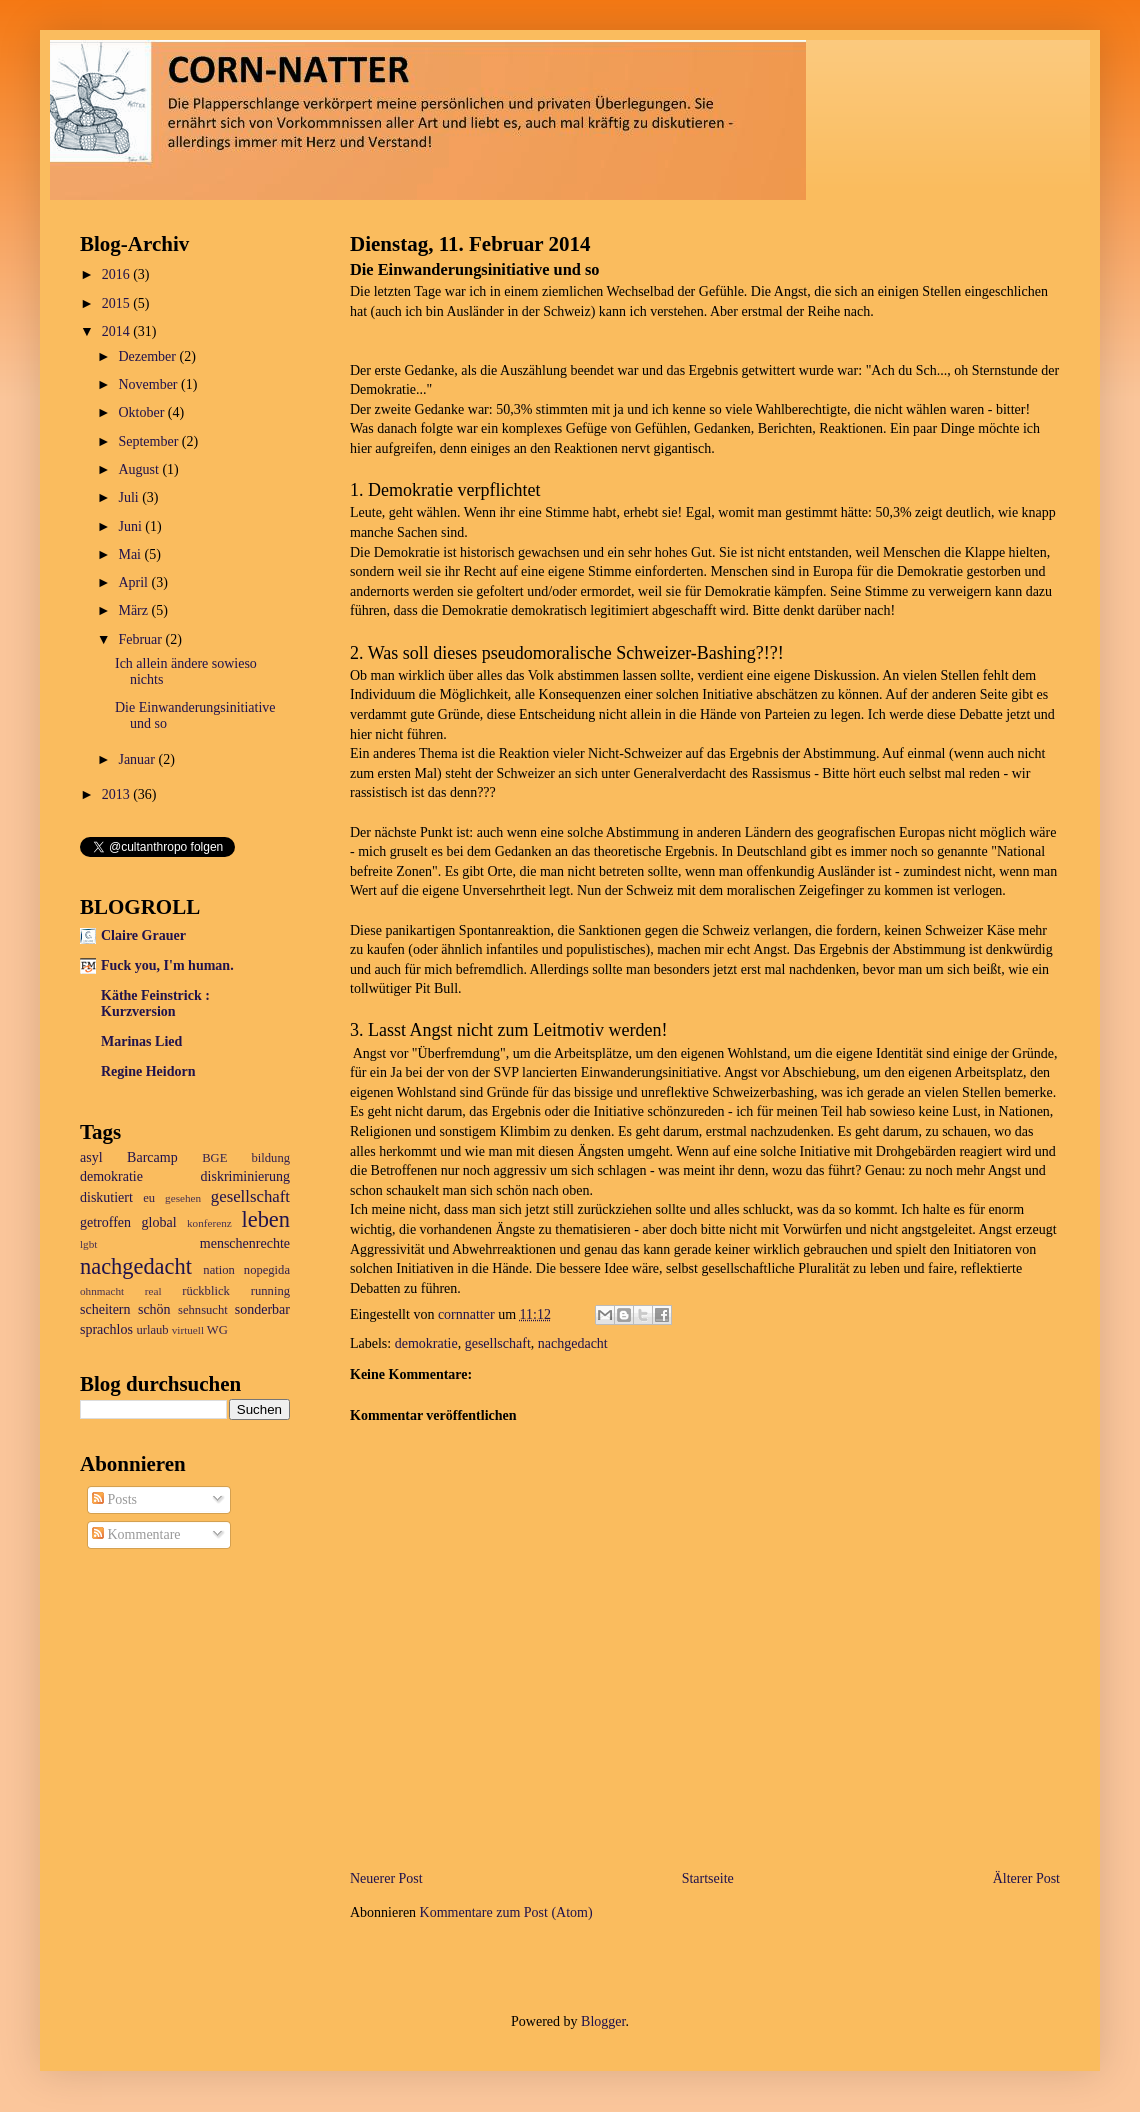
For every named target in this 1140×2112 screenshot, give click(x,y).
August (140, 469)
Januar (138, 759)
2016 (118, 274)
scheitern (105, 1309)
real (153, 1291)
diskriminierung (245, 1176)
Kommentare (136, 1534)
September (149, 441)
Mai (131, 554)
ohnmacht (102, 1291)
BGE (214, 1158)
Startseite (708, 1878)
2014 (118, 331)
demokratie (426, 1343)
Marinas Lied (141, 1041)
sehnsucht (203, 1310)
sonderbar (262, 1309)
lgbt (88, 1244)
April (134, 582)
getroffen (105, 1222)
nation (218, 1270)
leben (266, 1219)
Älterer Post (1026, 1878)
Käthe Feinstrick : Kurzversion (155, 1003)
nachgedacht (573, 1343)
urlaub (152, 1330)
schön (154, 1309)
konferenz (209, 1223)
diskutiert (106, 1197)
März (134, 610)
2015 (118, 303)
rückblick (206, 1291)
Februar (141, 639)
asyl (91, 1157)
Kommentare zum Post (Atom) (506, 1912)
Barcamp (152, 1157)
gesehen (183, 1198)
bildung (271, 1158)
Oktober (142, 412)
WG (217, 1330)
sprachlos (106, 1329)
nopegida (267, 1270)
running (270, 1291)
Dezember (148, 356)
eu (149, 1198)
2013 (118, 794)
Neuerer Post (386, 1878)
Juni (131, 526)
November (149, 384)
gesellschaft (498, 1343)
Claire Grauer (143, 935)
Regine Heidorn (148, 1071)
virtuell (188, 1330)
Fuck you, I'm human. (167, 965)
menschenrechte (245, 1243)
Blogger (603, 2021)
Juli (130, 497)
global (159, 1222)
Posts (114, 1499)
